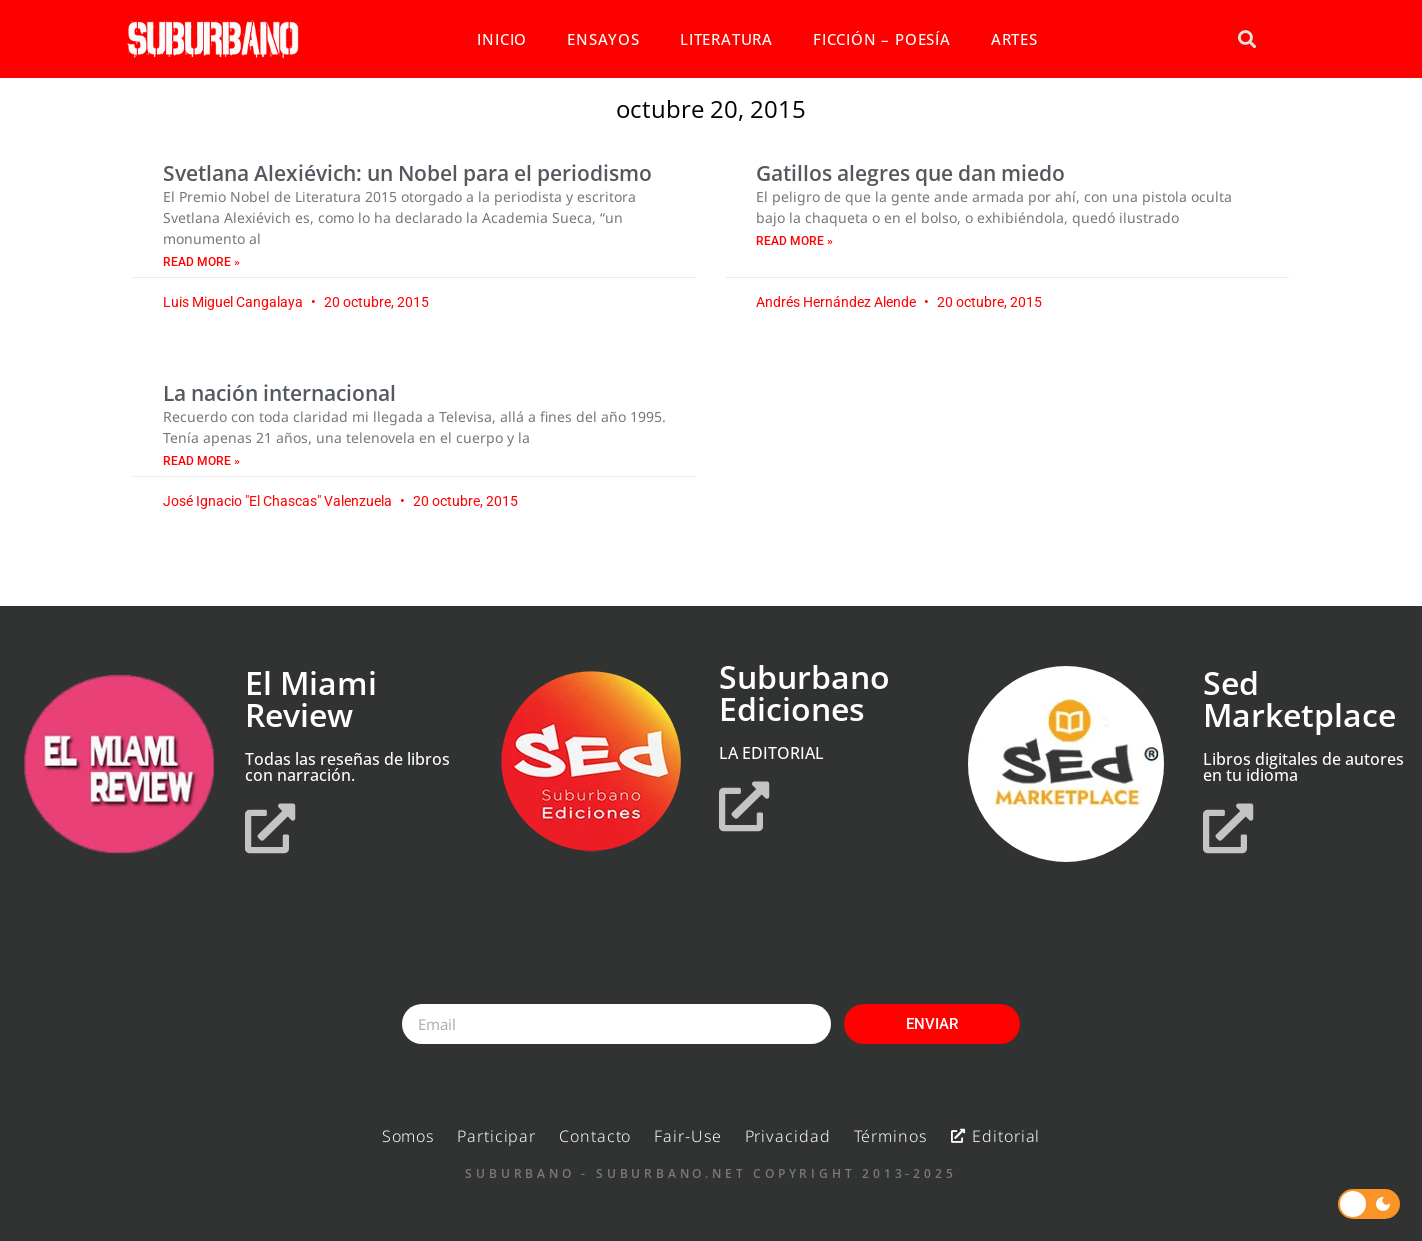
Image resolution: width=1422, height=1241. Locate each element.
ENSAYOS (603, 39)
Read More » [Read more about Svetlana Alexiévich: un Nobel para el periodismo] (201, 262)
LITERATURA (726, 39)
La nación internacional (279, 393)
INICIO (502, 39)
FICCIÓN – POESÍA (882, 39)
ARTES (1014, 39)
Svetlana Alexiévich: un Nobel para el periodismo (407, 173)
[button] (1246, 39)
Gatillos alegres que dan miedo (910, 173)
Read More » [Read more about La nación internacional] (201, 461)
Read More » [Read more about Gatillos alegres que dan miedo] (794, 241)
